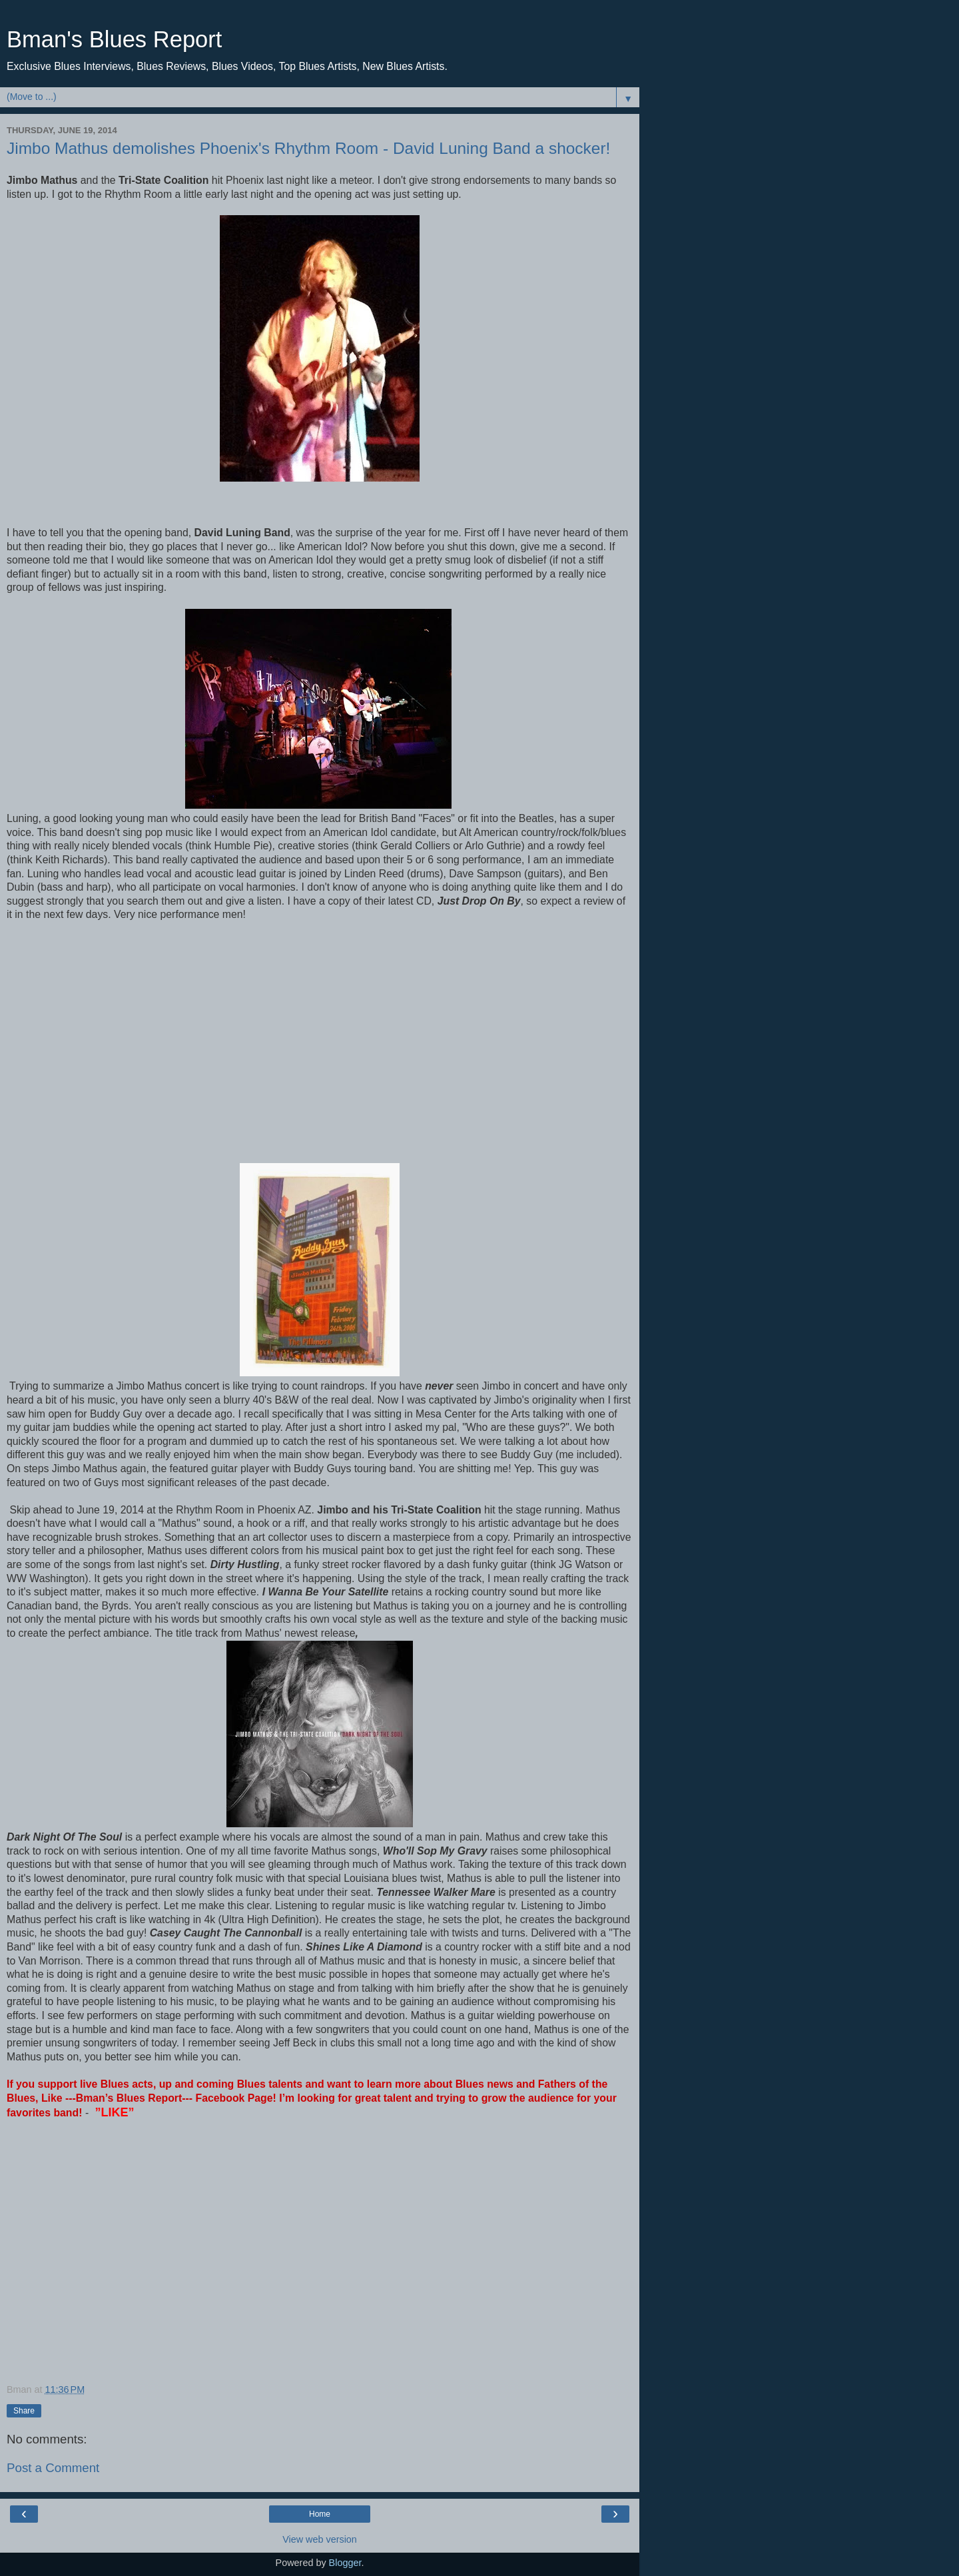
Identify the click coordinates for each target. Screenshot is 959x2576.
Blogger (345, 2562)
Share (24, 2410)
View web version (319, 2539)
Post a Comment (53, 2468)
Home (319, 2514)
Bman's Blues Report (114, 39)
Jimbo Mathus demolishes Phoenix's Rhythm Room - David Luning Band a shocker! (308, 148)
